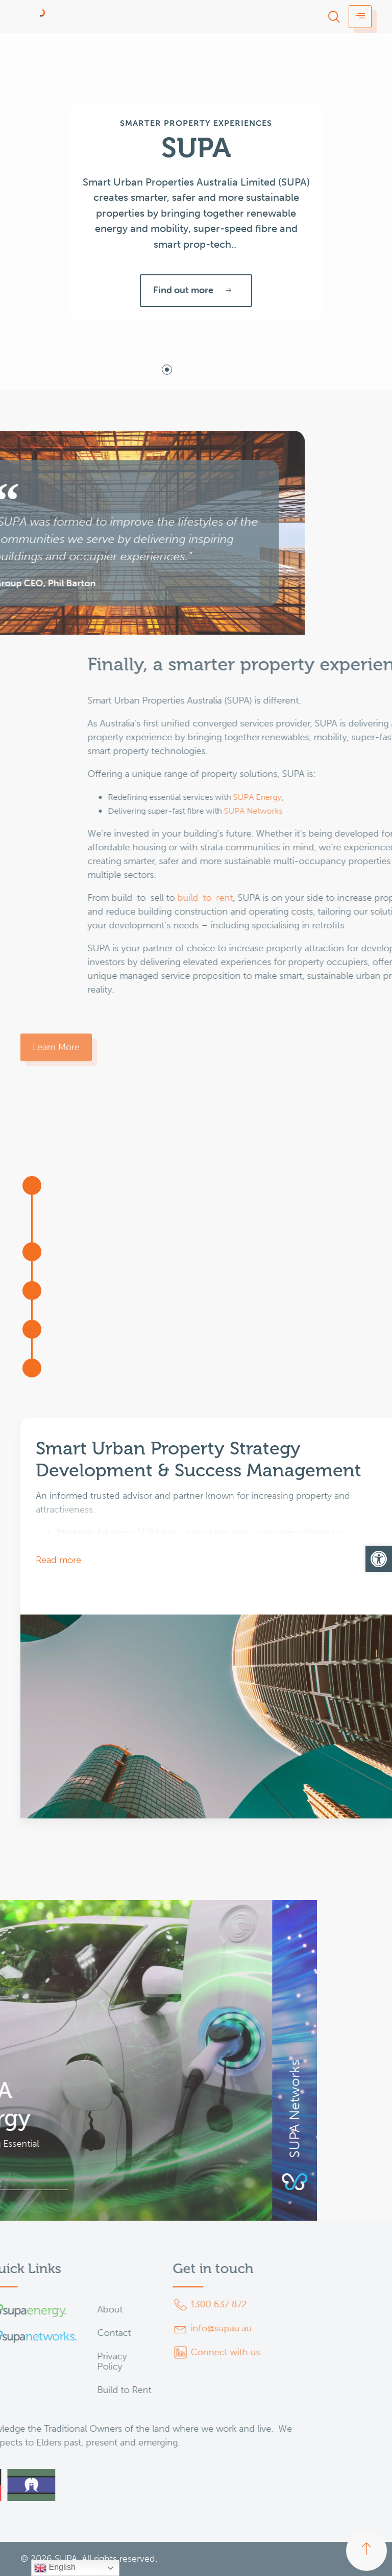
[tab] (167, 370)
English (55, 2568)
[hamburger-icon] (360, 16)
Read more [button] (58, 1560)
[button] (378, 1559)
